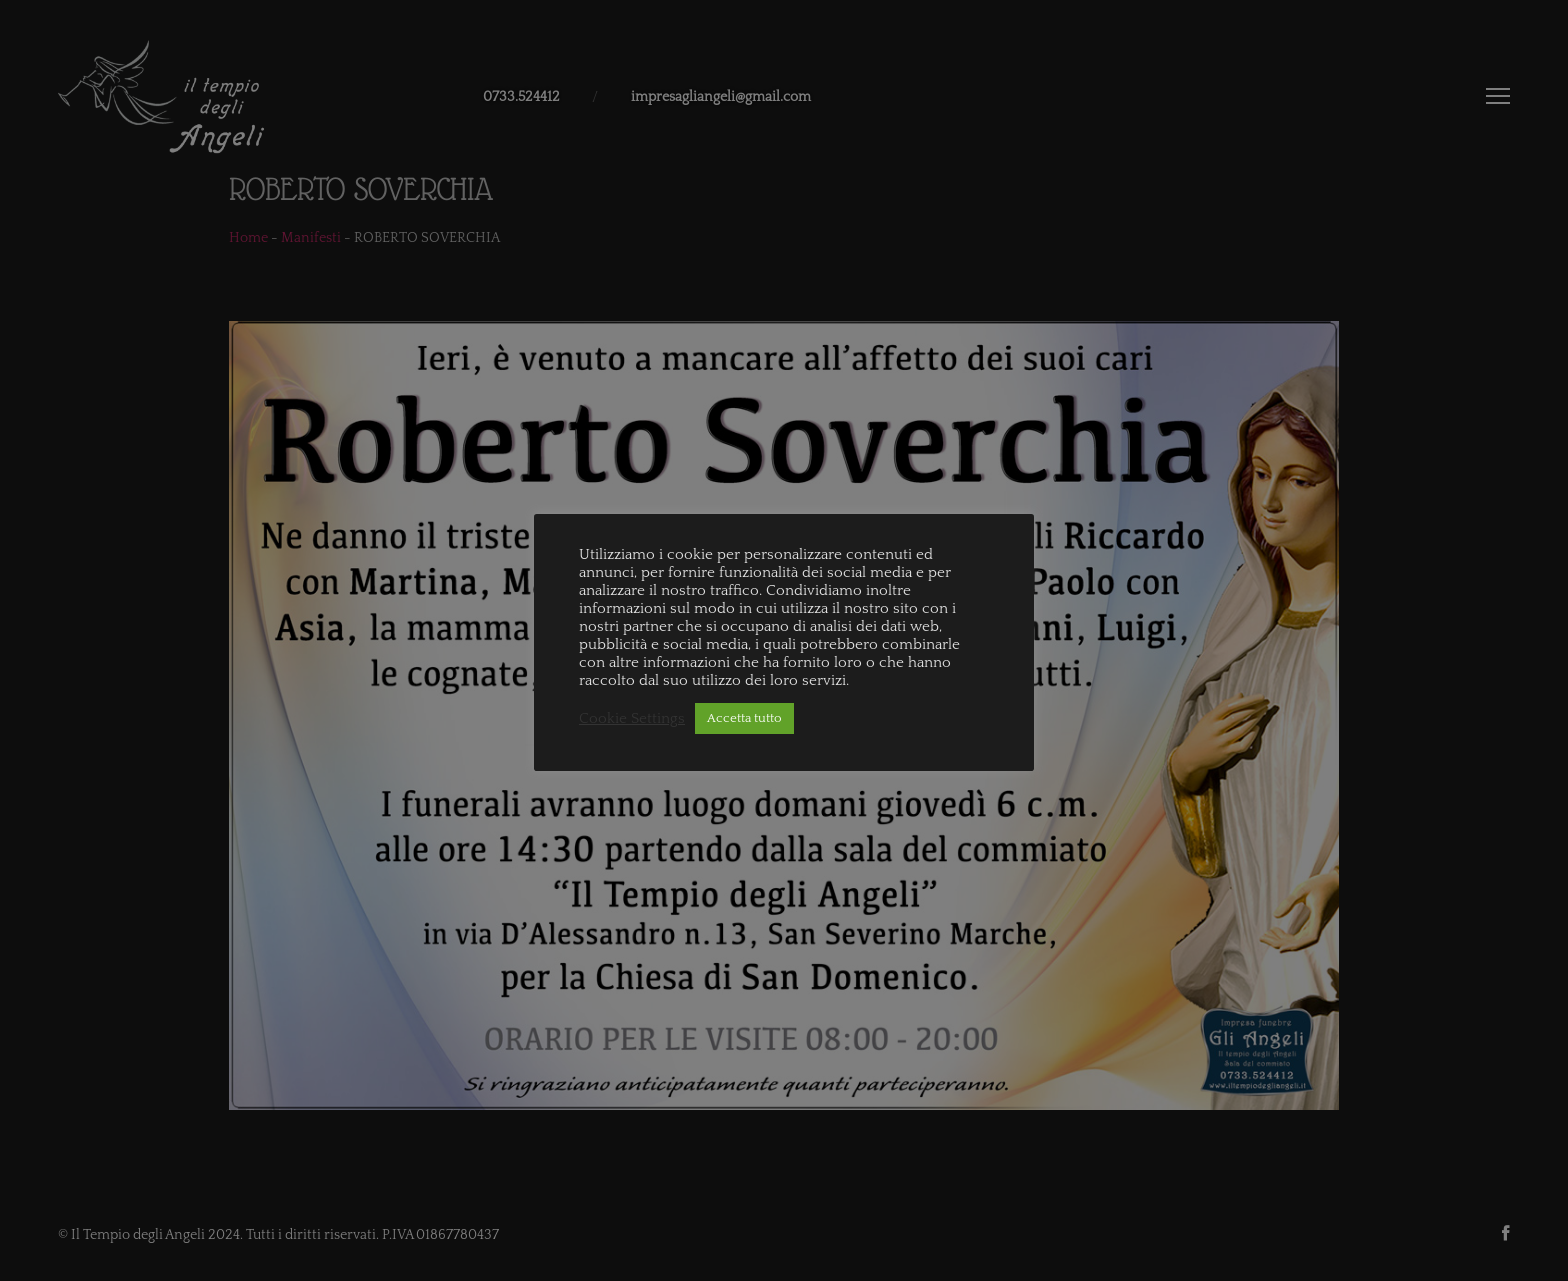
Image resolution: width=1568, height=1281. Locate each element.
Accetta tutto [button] (744, 718)
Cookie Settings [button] (632, 719)
